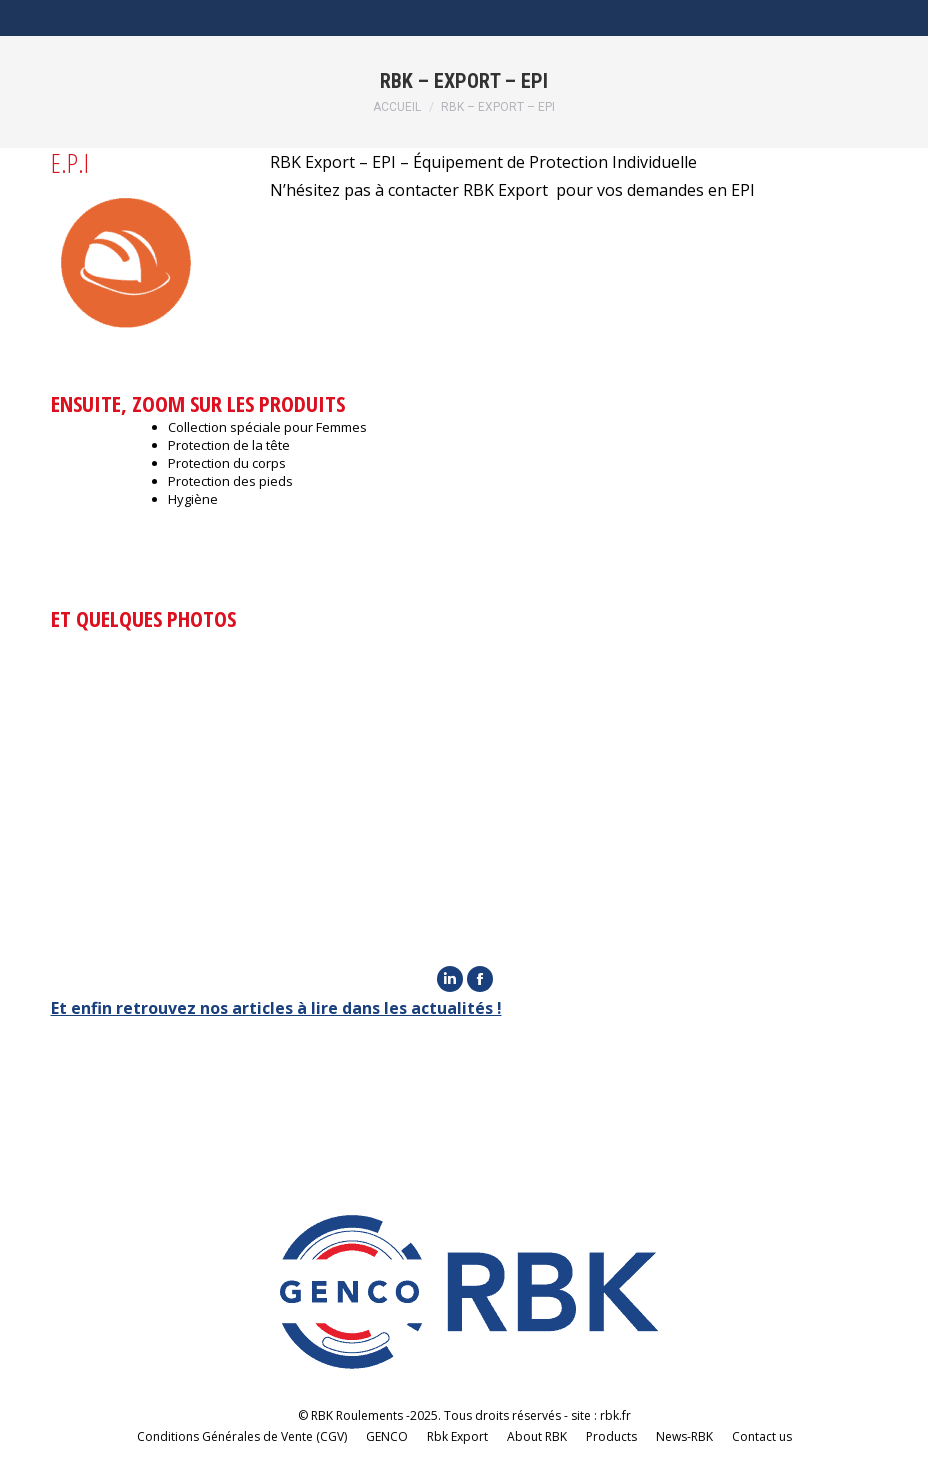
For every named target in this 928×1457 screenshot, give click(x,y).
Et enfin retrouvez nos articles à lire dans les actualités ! (276, 1008)
